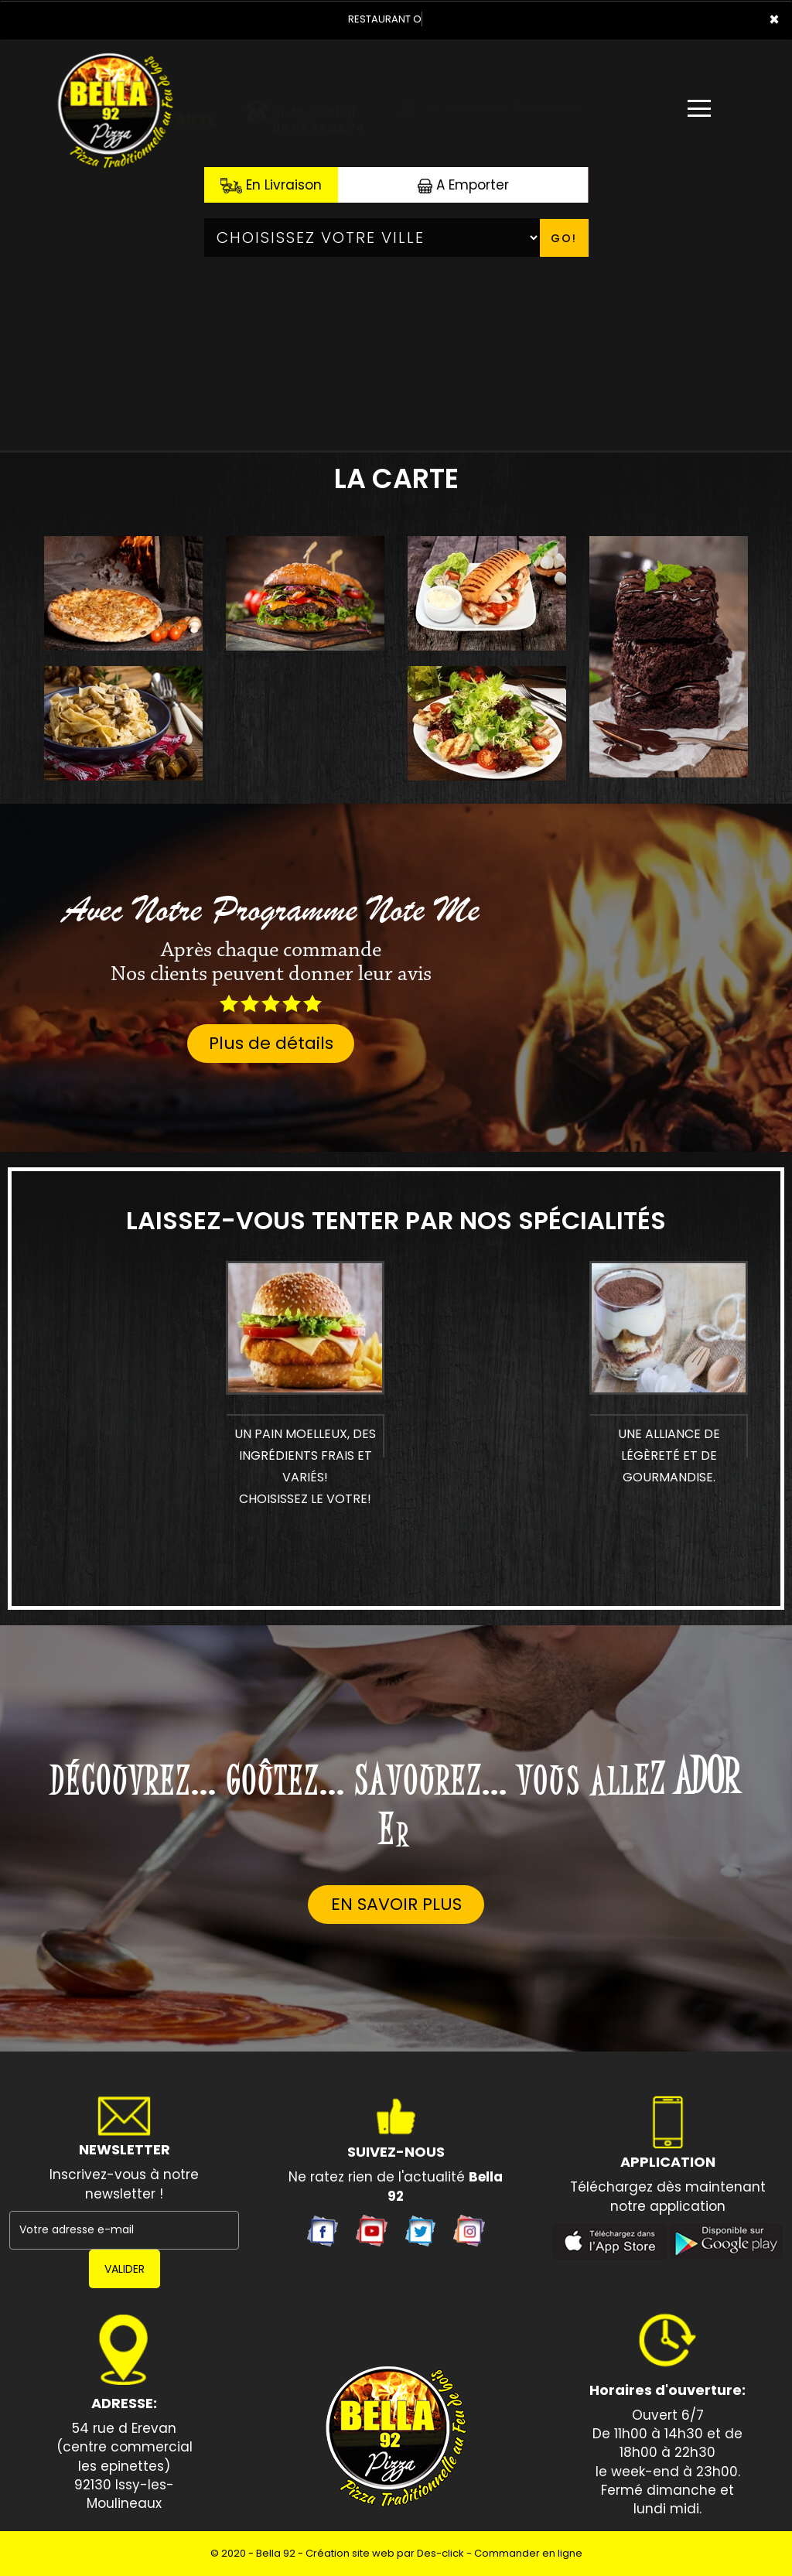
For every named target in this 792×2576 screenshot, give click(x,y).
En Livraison (271, 185)
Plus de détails (271, 1043)
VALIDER (124, 2269)
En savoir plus (396, 1904)
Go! (564, 238)
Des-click (440, 2553)
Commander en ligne (528, 2553)
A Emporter (463, 185)
